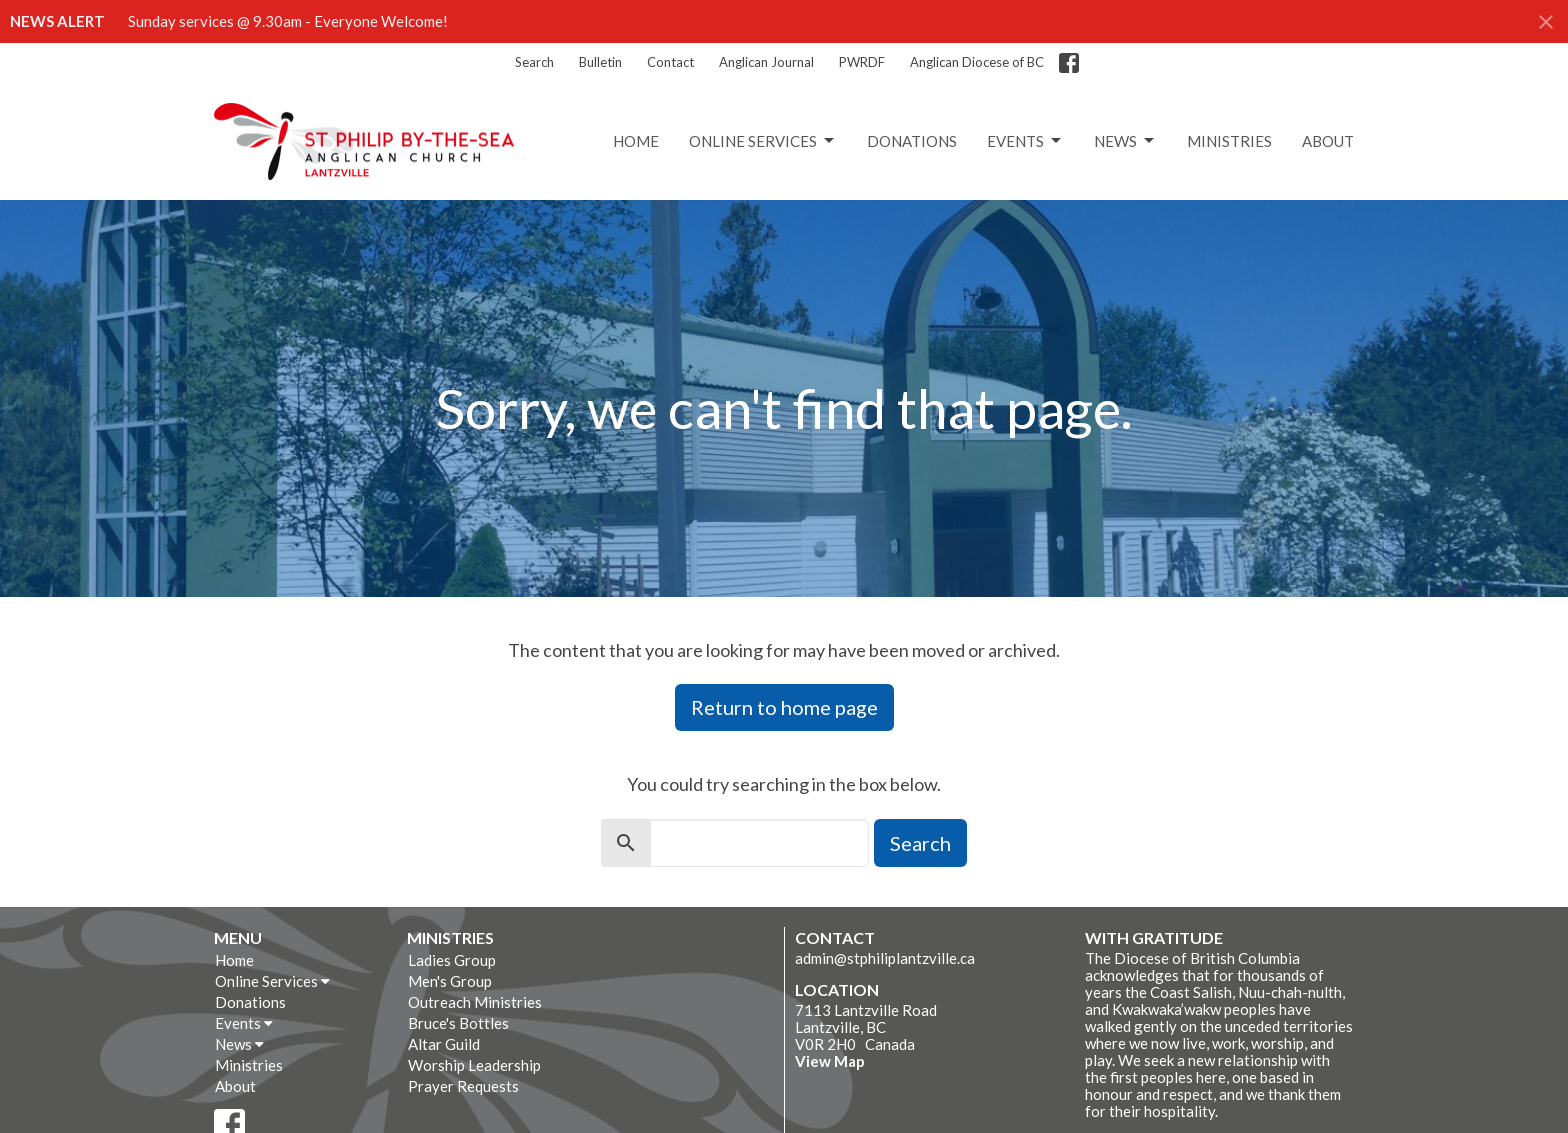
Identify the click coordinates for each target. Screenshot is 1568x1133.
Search (534, 62)
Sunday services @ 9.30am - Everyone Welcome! (288, 21)
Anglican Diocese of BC (977, 62)
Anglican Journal (766, 62)
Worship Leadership (474, 1065)
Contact (670, 62)
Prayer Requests (463, 1086)
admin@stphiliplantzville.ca (885, 958)
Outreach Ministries (475, 1002)
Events (1025, 141)
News (1125, 141)
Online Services (763, 141)
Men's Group (450, 981)
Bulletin (600, 62)
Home (636, 141)
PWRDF (862, 62)
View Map (830, 1061)
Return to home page (784, 707)
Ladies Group (452, 960)
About (1328, 141)
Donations (912, 141)
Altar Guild (444, 1044)
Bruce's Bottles (458, 1023)
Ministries (1229, 141)
